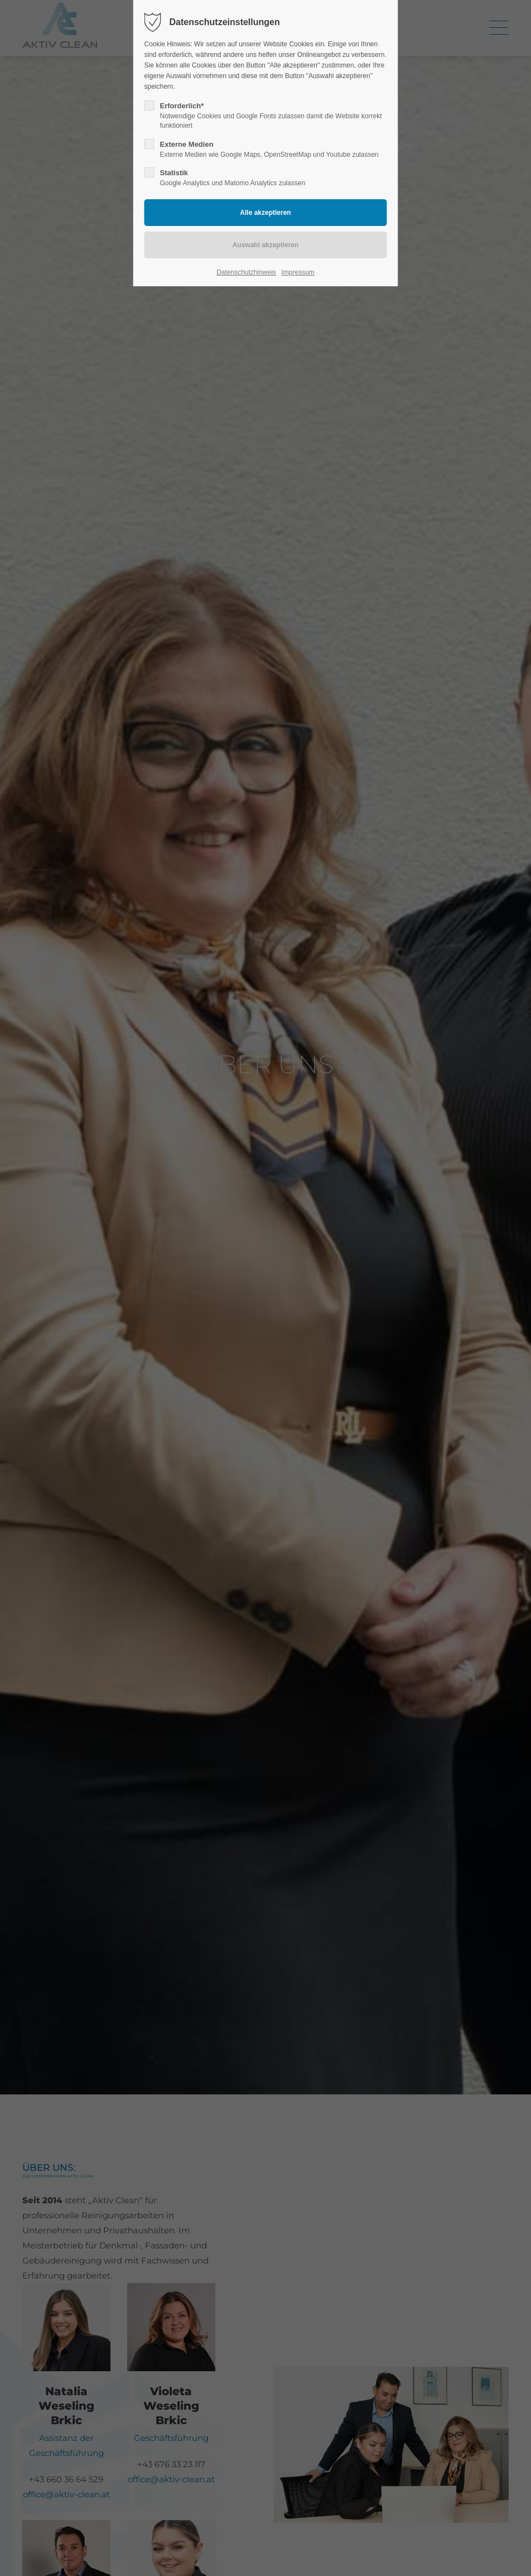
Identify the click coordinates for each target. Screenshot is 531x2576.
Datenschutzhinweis (246, 272)
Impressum (298, 272)
